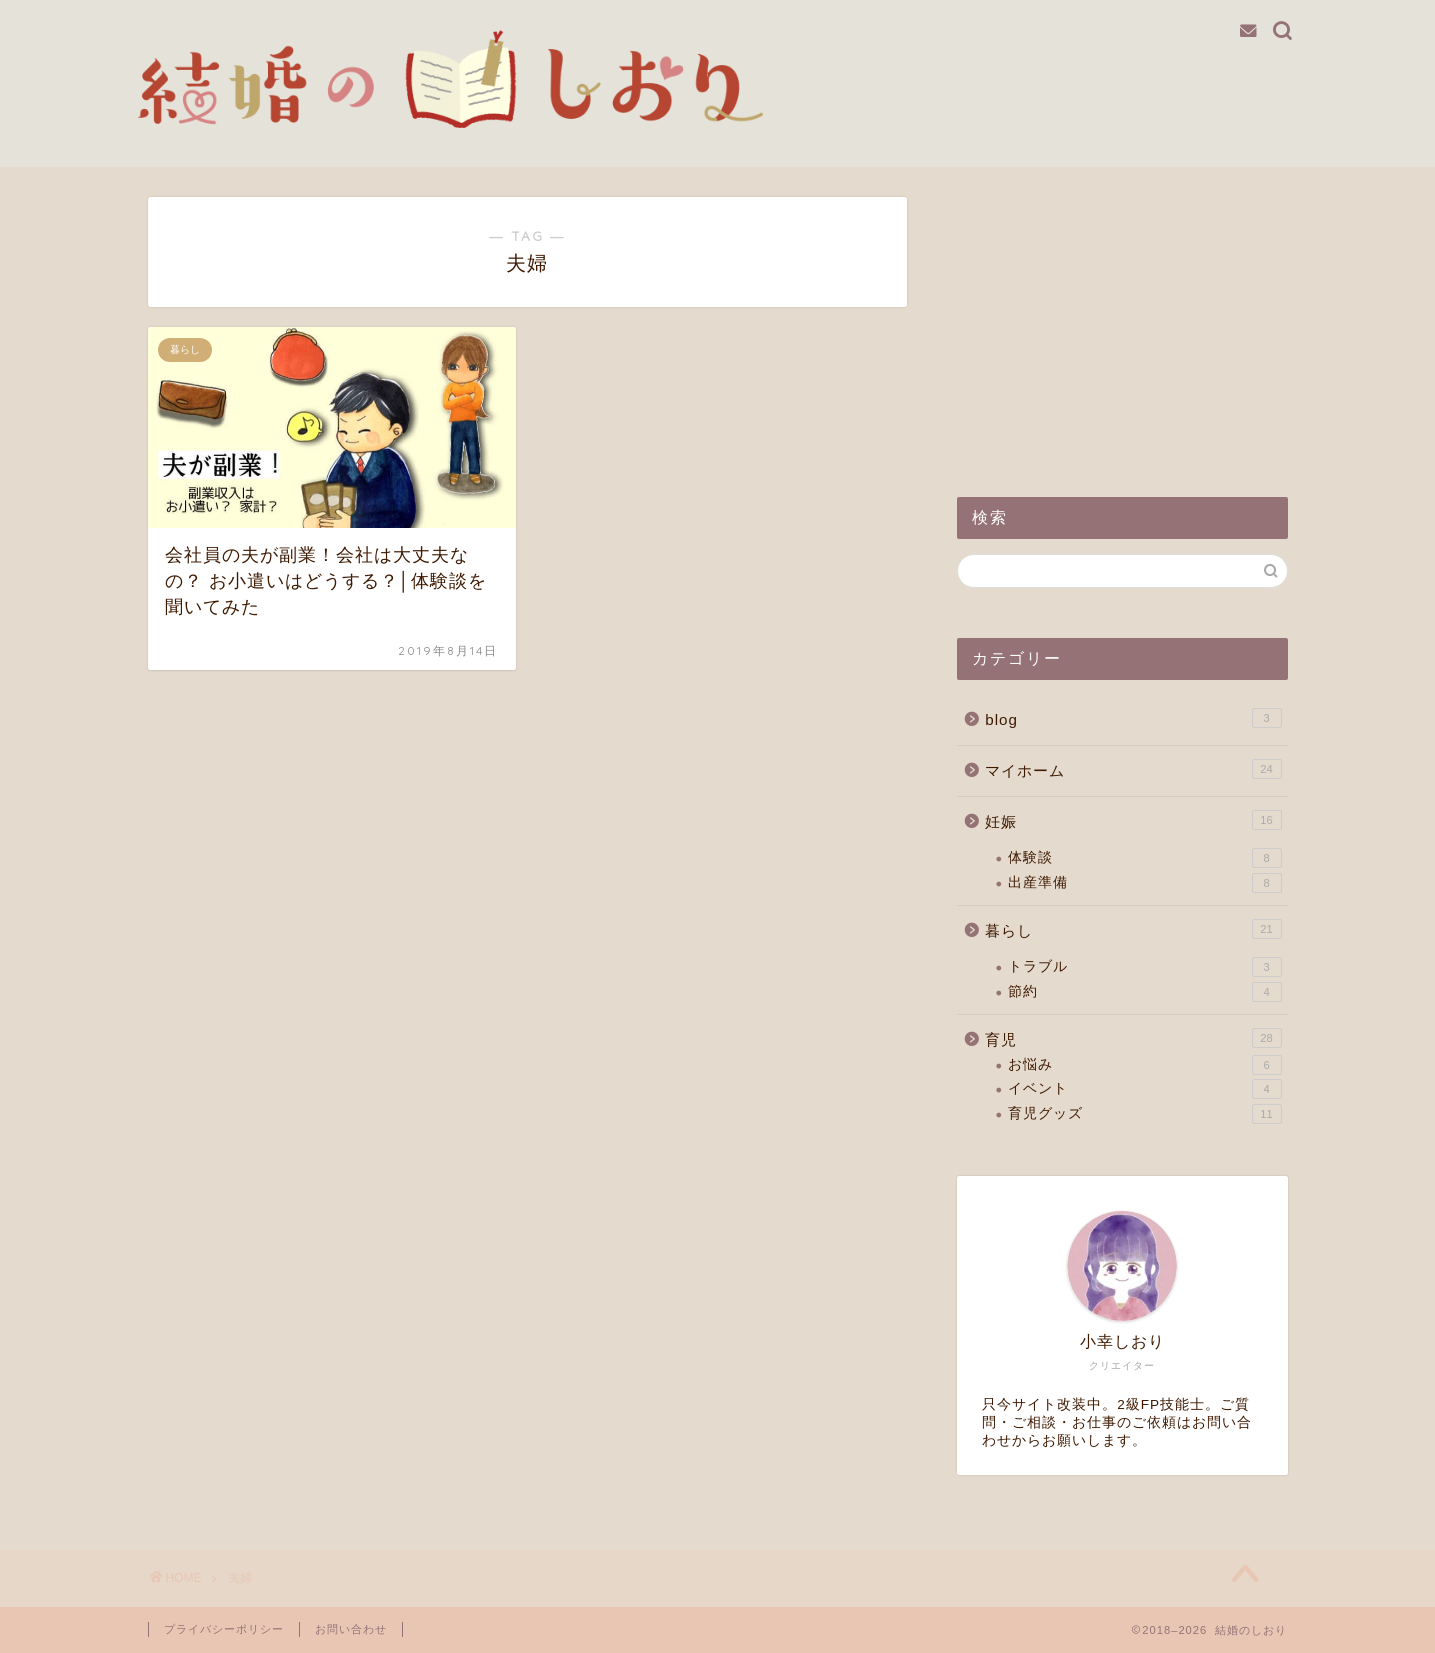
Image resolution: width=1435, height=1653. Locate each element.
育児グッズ (1144, 1114)
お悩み (1144, 1065)
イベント (1144, 1089)
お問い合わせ (351, 1629)
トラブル (1144, 967)
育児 (1133, 1038)
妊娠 (1133, 820)
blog (1133, 718)
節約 (1144, 992)
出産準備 (1144, 883)
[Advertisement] (1122, 322)
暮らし (1133, 929)
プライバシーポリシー (224, 1629)
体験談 (1144, 858)
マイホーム (1133, 769)
